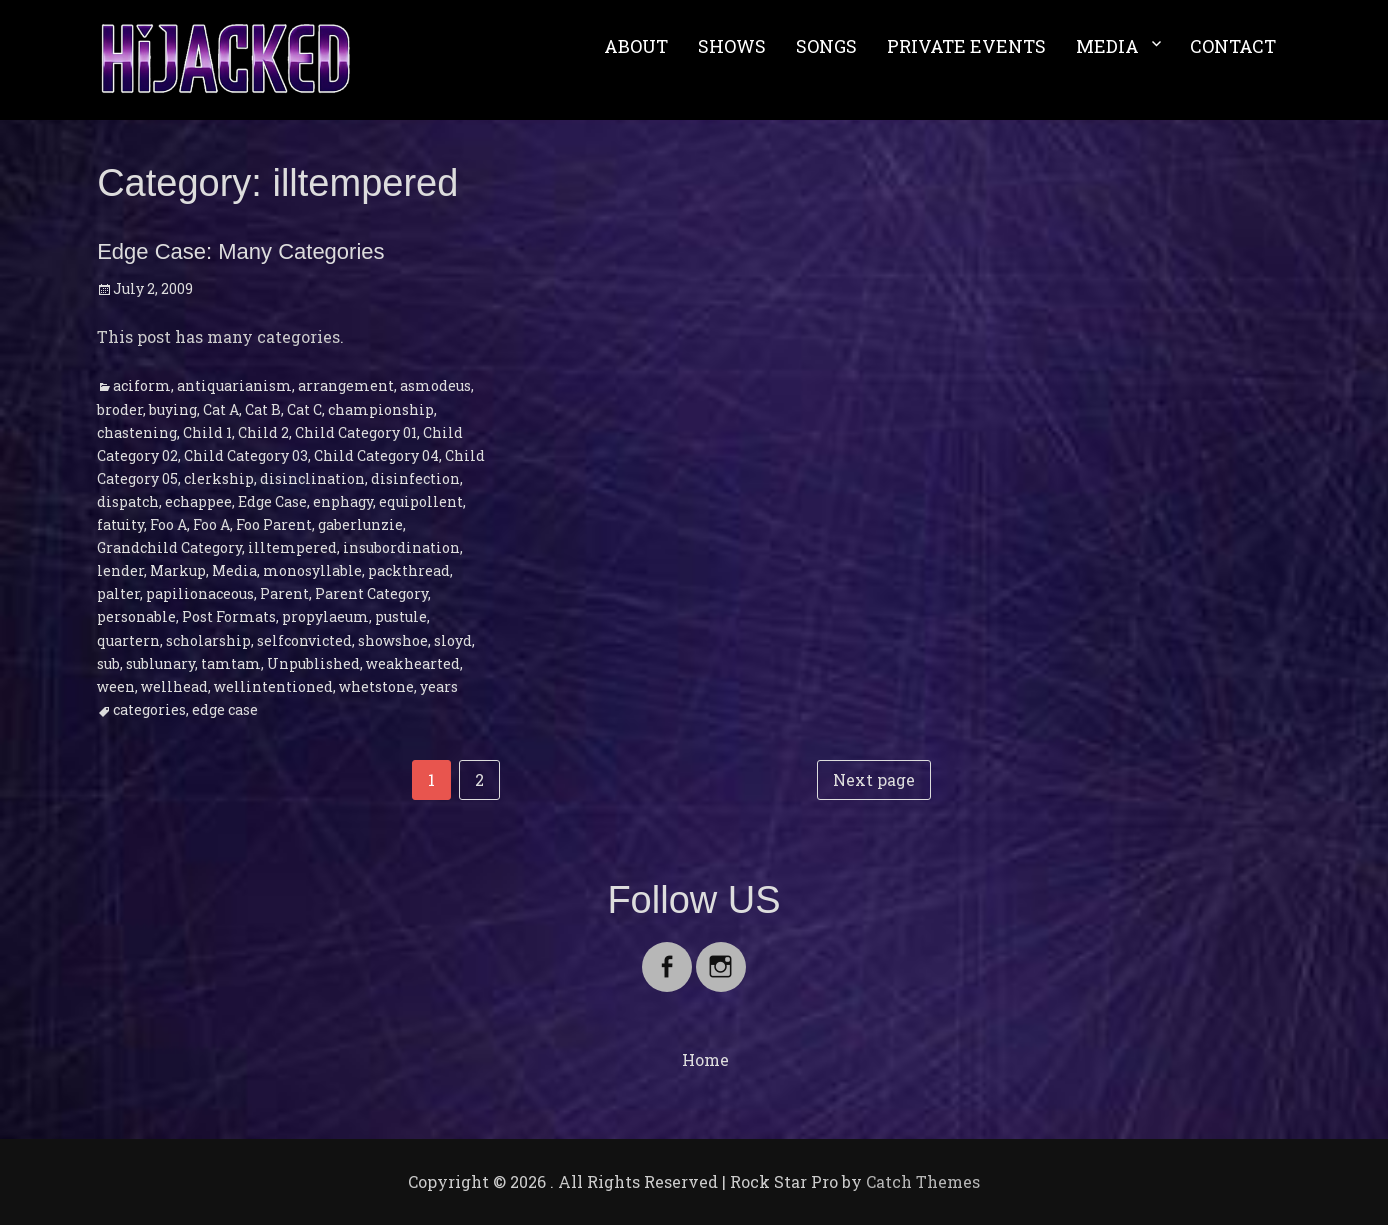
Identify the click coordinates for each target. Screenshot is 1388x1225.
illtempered (292, 547)
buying (173, 409)
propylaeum (325, 616)
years (439, 686)
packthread (409, 570)
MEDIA (1107, 46)
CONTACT (1233, 46)
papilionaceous (200, 593)
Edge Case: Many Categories (240, 251)
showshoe (393, 640)
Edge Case (272, 501)
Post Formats (229, 616)
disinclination (312, 478)
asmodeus (435, 385)
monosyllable (312, 570)
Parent (284, 593)
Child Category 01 (356, 432)
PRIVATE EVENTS (966, 46)
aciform (142, 385)
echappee (198, 501)
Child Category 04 (376, 455)
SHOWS (732, 46)
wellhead (174, 686)
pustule (401, 616)
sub (108, 663)
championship (381, 409)
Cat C (304, 409)
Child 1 (207, 432)
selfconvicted (304, 640)
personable (136, 616)
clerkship (219, 478)
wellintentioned (273, 686)
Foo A (168, 524)
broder (120, 409)
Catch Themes (923, 1181)
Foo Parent (274, 524)
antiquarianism (234, 385)
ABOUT (636, 46)
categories (149, 709)
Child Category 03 (246, 455)
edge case (225, 709)
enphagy (343, 501)
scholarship (208, 640)
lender (120, 570)
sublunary (160, 663)
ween (116, 686)
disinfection (415, 478)
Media (234, 570)
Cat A (221, 409)
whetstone (376, 686)
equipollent (421, 501)
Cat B (263, 409)
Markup (178, 570)
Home (705, 1059)
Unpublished (313, 663)
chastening (137, 432)
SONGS (826, 46)
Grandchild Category (169, 547)
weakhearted (413, 663)
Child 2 (263, 432)
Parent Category (371, 593)
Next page (874, 779)
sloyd (453, 640)
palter (118, 593)
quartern (128, 640)
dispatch (128, 501)
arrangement (346, 385)
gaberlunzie (360, 524)
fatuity (120, 524)
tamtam (231, 663)
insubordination (401, 547)
